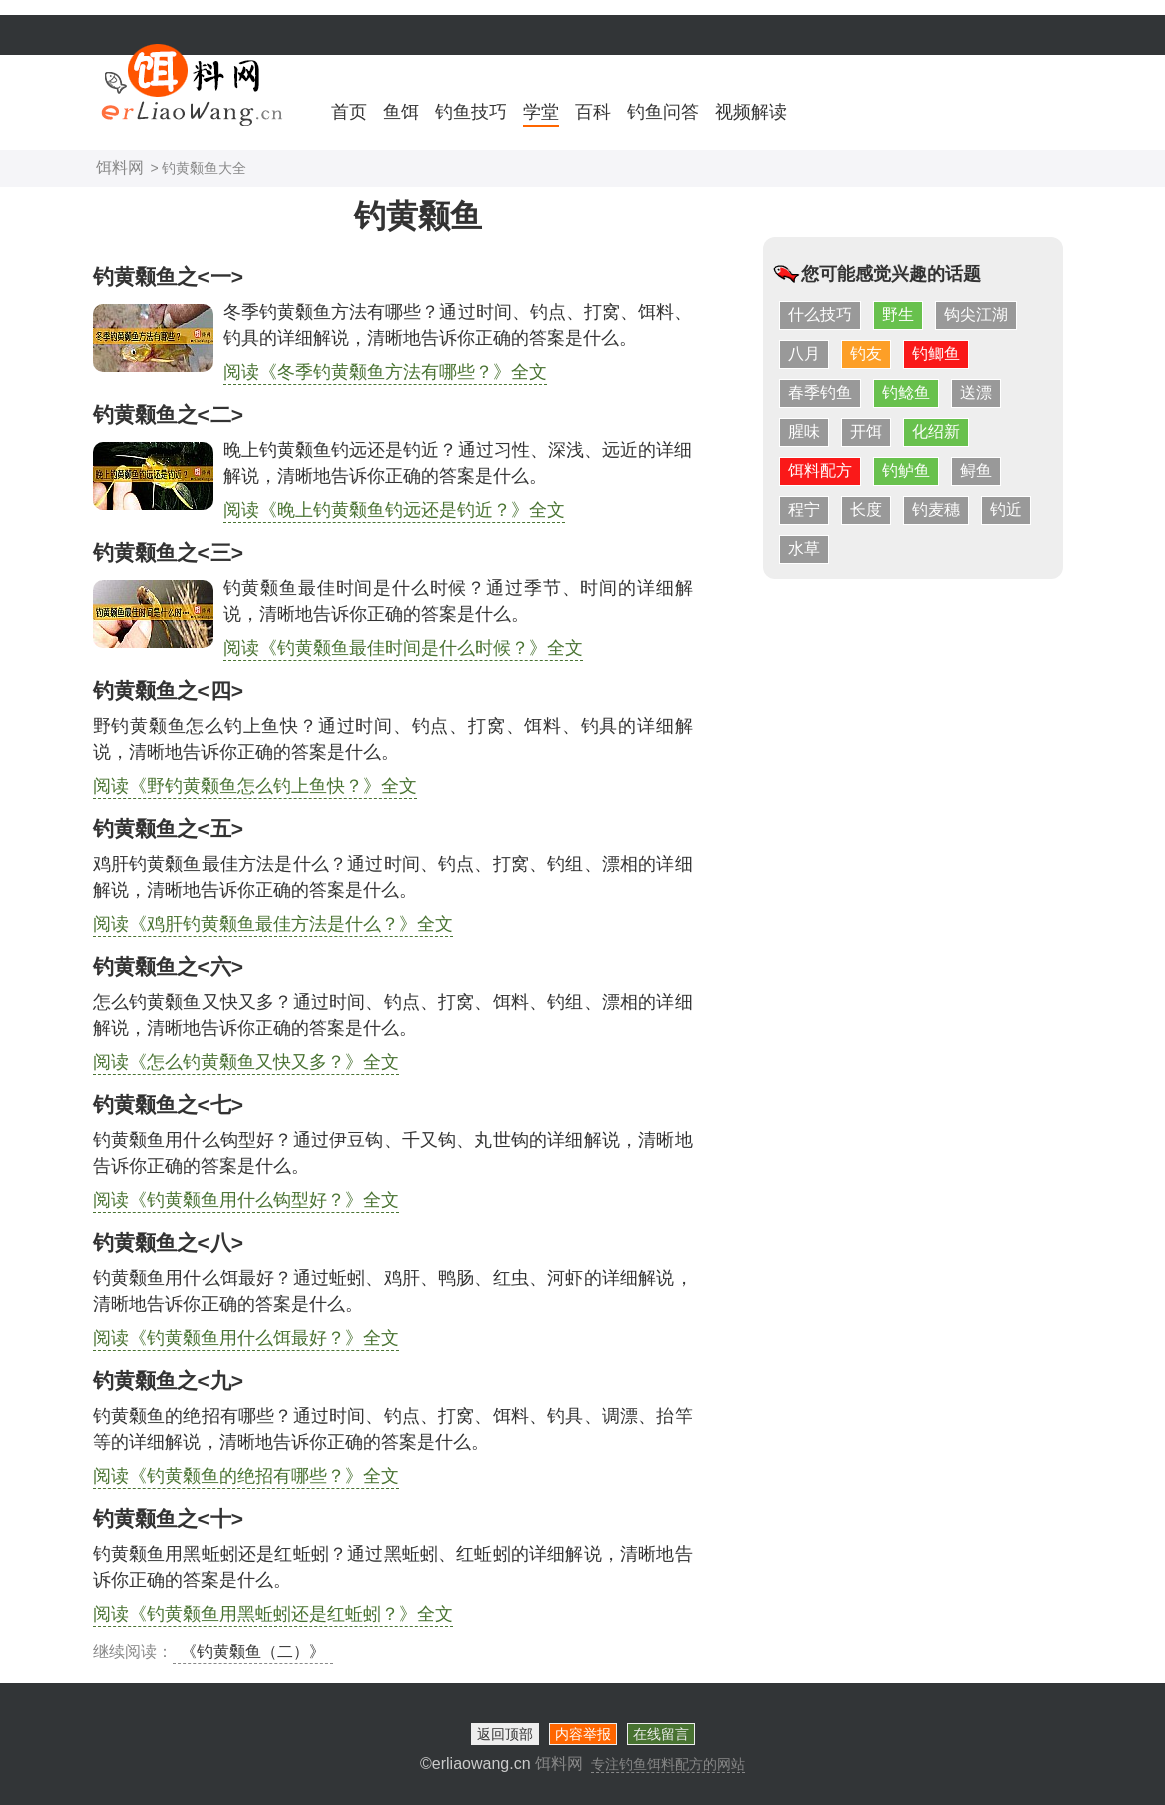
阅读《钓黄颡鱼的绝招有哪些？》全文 (246, 1476)
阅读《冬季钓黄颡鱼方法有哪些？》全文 (385, 372)
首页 (349, 112)
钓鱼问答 (663, 112)
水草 (804, 548)
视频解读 (751, 112)
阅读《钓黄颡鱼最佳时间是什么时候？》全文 (403, 648)
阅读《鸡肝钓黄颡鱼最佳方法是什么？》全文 (273, 924)
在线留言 (661, 1734)
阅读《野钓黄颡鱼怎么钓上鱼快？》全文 (255, 786)
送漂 (976, 392)
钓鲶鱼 (906, 392)
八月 (804, 353)
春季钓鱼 (820, 392)
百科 (593, 112)
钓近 (1006, 509)
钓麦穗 (936, 509)
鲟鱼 (976, 470)
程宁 (804, 509)
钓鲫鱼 (936, 353)
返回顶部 (505, 1734)
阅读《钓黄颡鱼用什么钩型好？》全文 (246, 1200)
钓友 (866, 353)
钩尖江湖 (976, 314)
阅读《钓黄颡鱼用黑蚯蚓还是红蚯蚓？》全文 (273, 1614)
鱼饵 (401, 112)
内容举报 (583, 1734)
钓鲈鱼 (906, 470)
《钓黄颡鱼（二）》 (253, 1651)
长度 (866, 509)
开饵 (866, 431)
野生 (898, 314)
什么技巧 (820, 314)
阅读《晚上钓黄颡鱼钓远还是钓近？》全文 (394, 510)
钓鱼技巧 (471, 112)
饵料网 (120, 167)
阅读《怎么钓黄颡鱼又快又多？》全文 (246, 1062)
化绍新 (936, 431)
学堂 (541, 112)
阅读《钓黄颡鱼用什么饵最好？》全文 (246, 1338)
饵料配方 (820, 470)
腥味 (804, 431)
